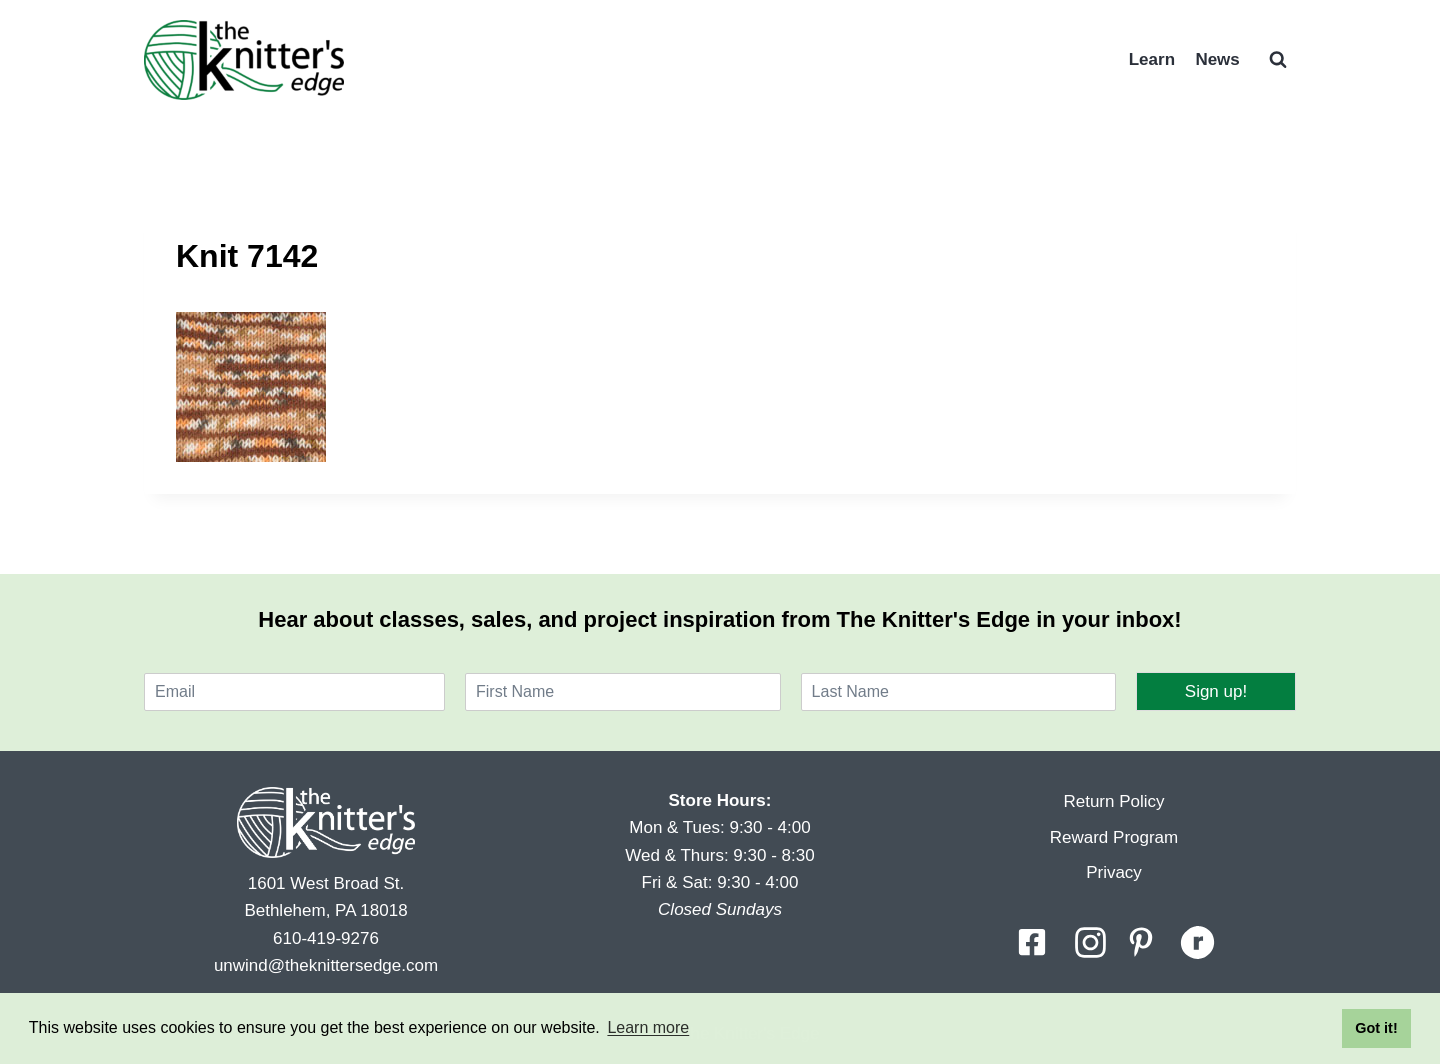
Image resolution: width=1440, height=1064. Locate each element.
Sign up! (1216, 691)
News (1217, 59)
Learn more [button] (648, 1027)
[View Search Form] (1278, 60)
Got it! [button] (1376, 1028)
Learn (1152, 59)
